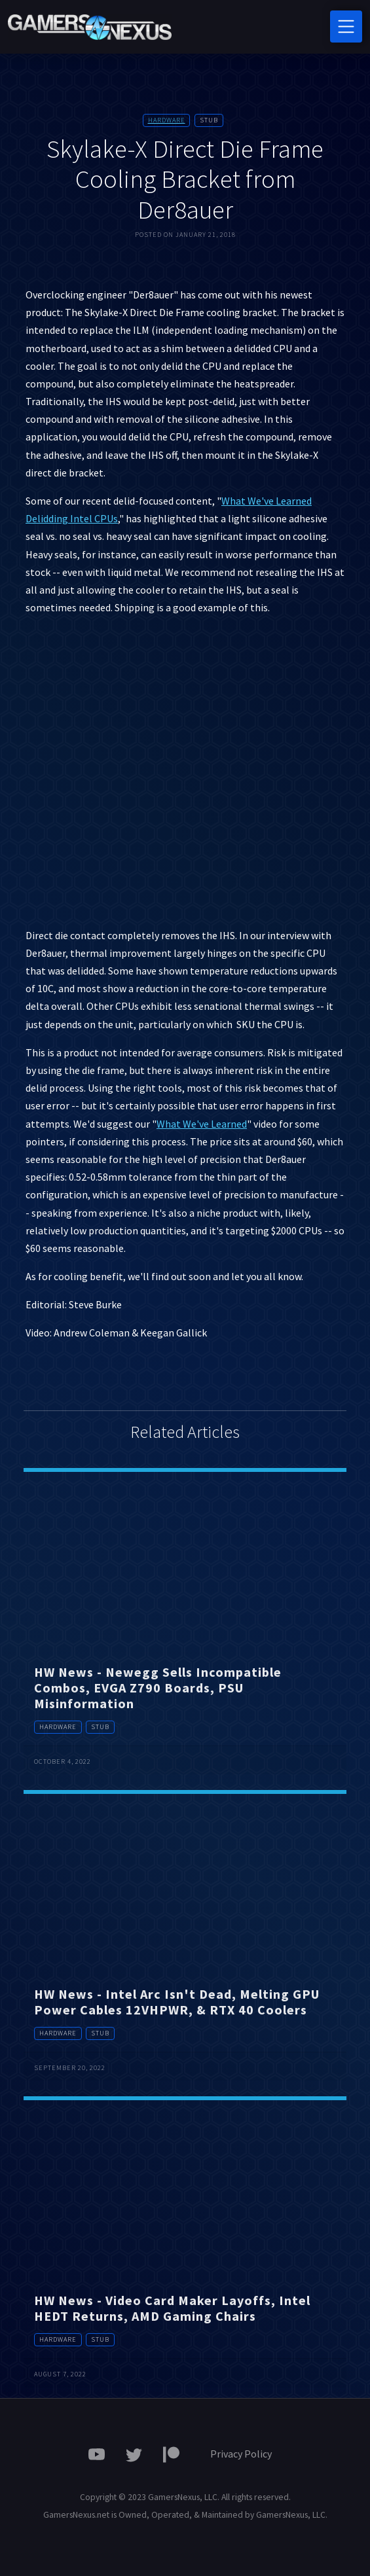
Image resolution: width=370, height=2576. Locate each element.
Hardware (166, 120)
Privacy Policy (241, 2453)
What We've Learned (202, 1123)
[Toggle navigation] (346, 26)
